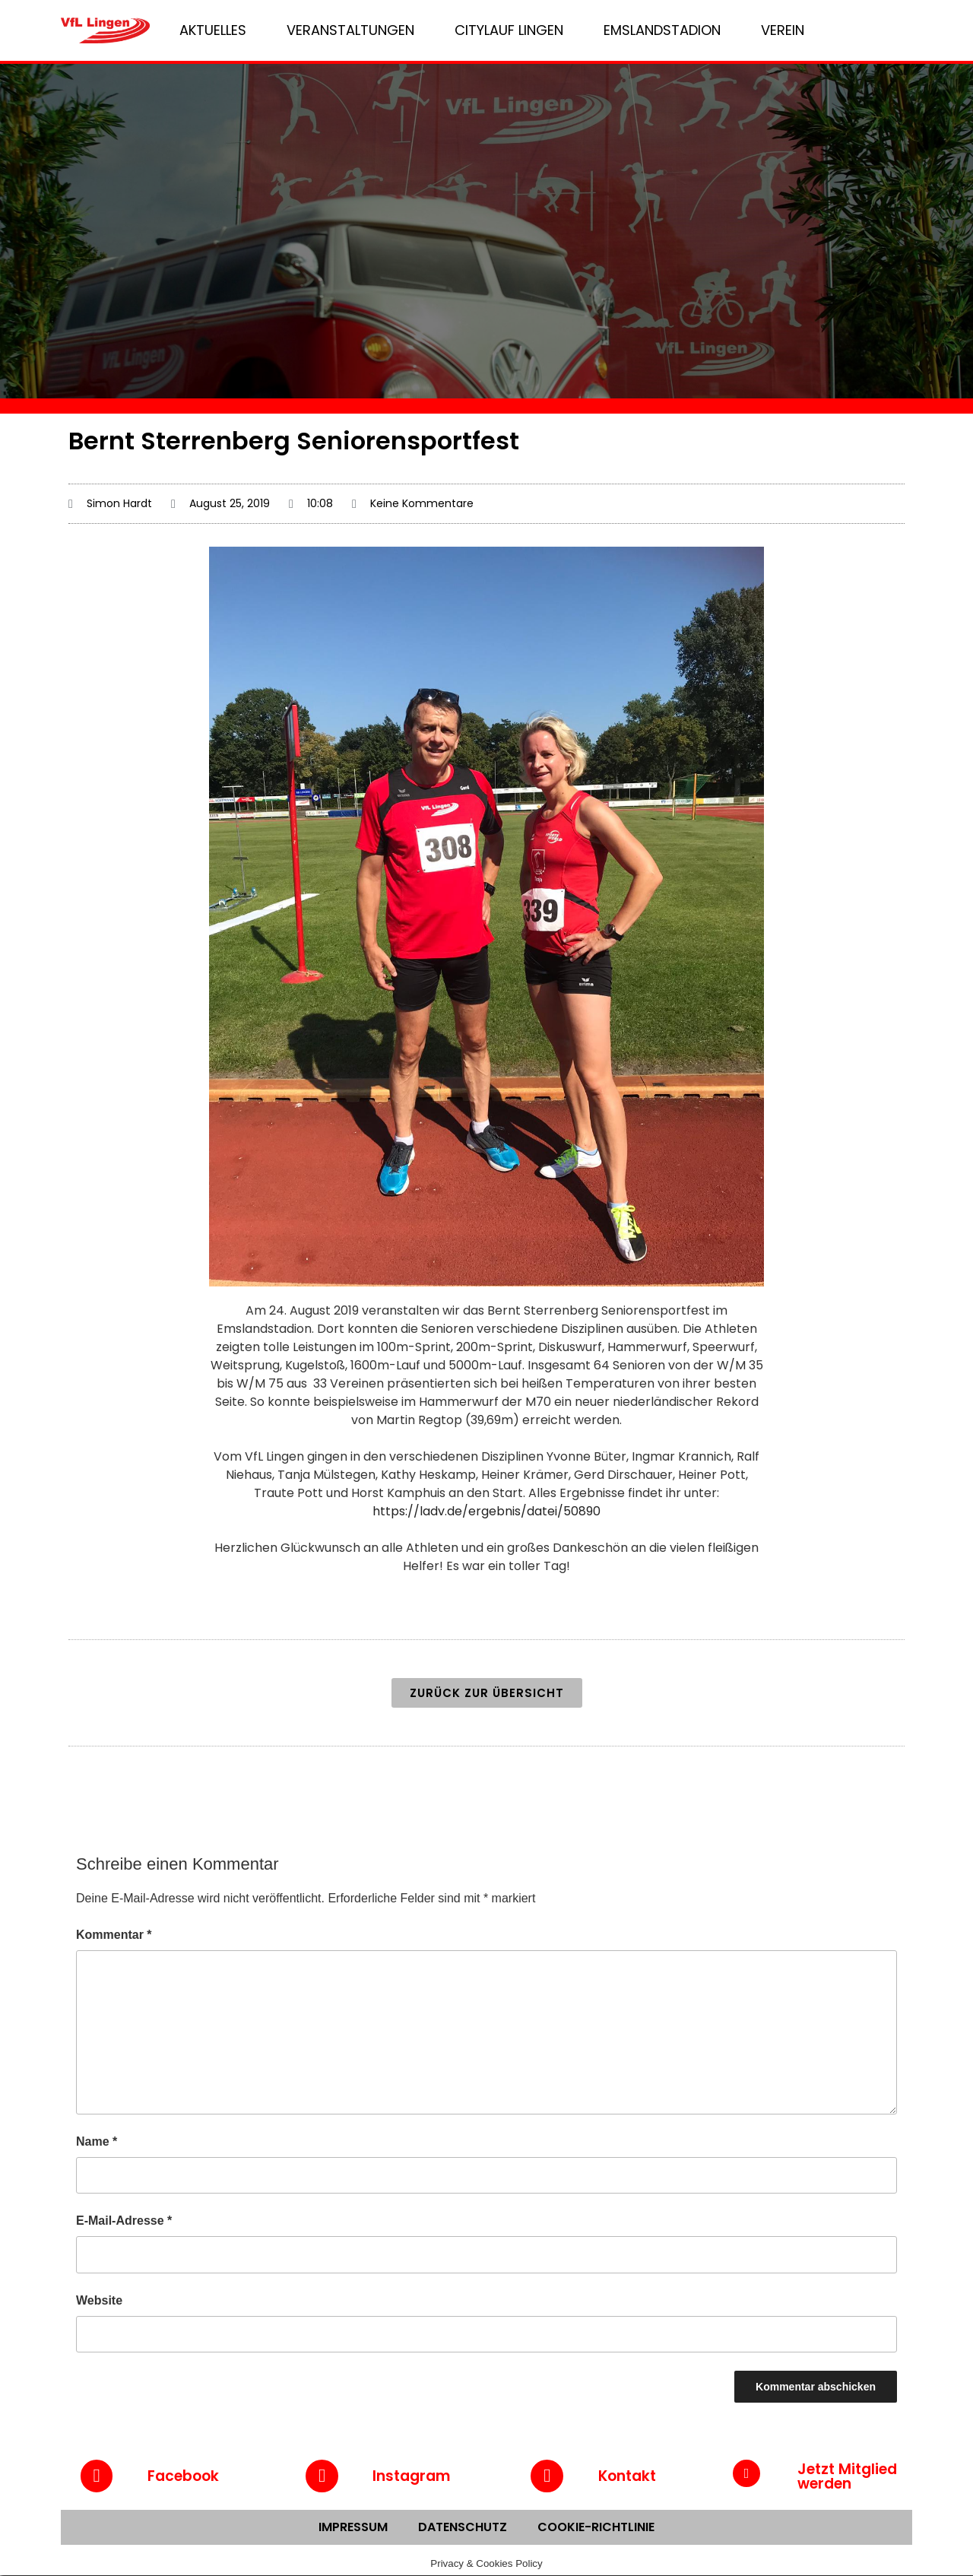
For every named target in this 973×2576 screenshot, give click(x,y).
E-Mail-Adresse (124, 2220)
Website (99, 2300)
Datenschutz (462, 2527)
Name (96, 2141)
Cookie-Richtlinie (595, 2527)
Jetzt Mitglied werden (847, 2476)
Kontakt (627, 2477)
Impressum (353, 2527)
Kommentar (114, 1934)
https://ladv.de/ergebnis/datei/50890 (486, 1511)
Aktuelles (212, 30)
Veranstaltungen (350, 30)
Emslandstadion (662, 30)
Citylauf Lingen (509, 30)
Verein (782, 30)
